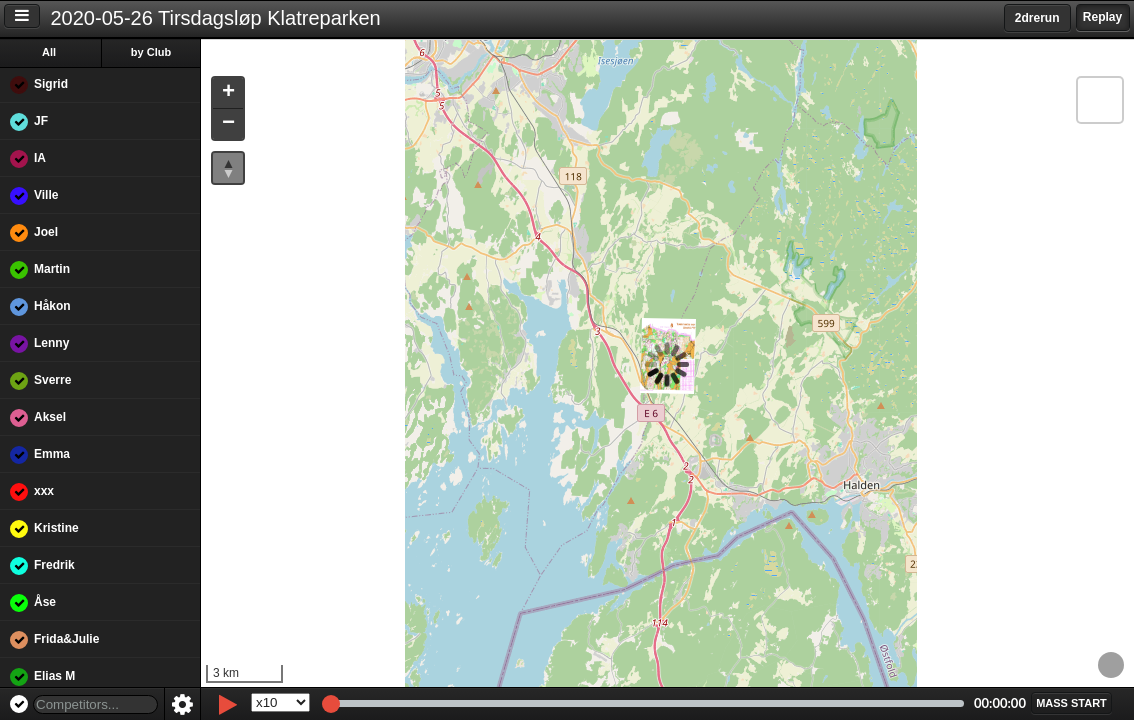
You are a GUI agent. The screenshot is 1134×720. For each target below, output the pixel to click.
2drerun (1037, 18)
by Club (151, 52)
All (49, 52)
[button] (228, 93)
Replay (1102, 17)
